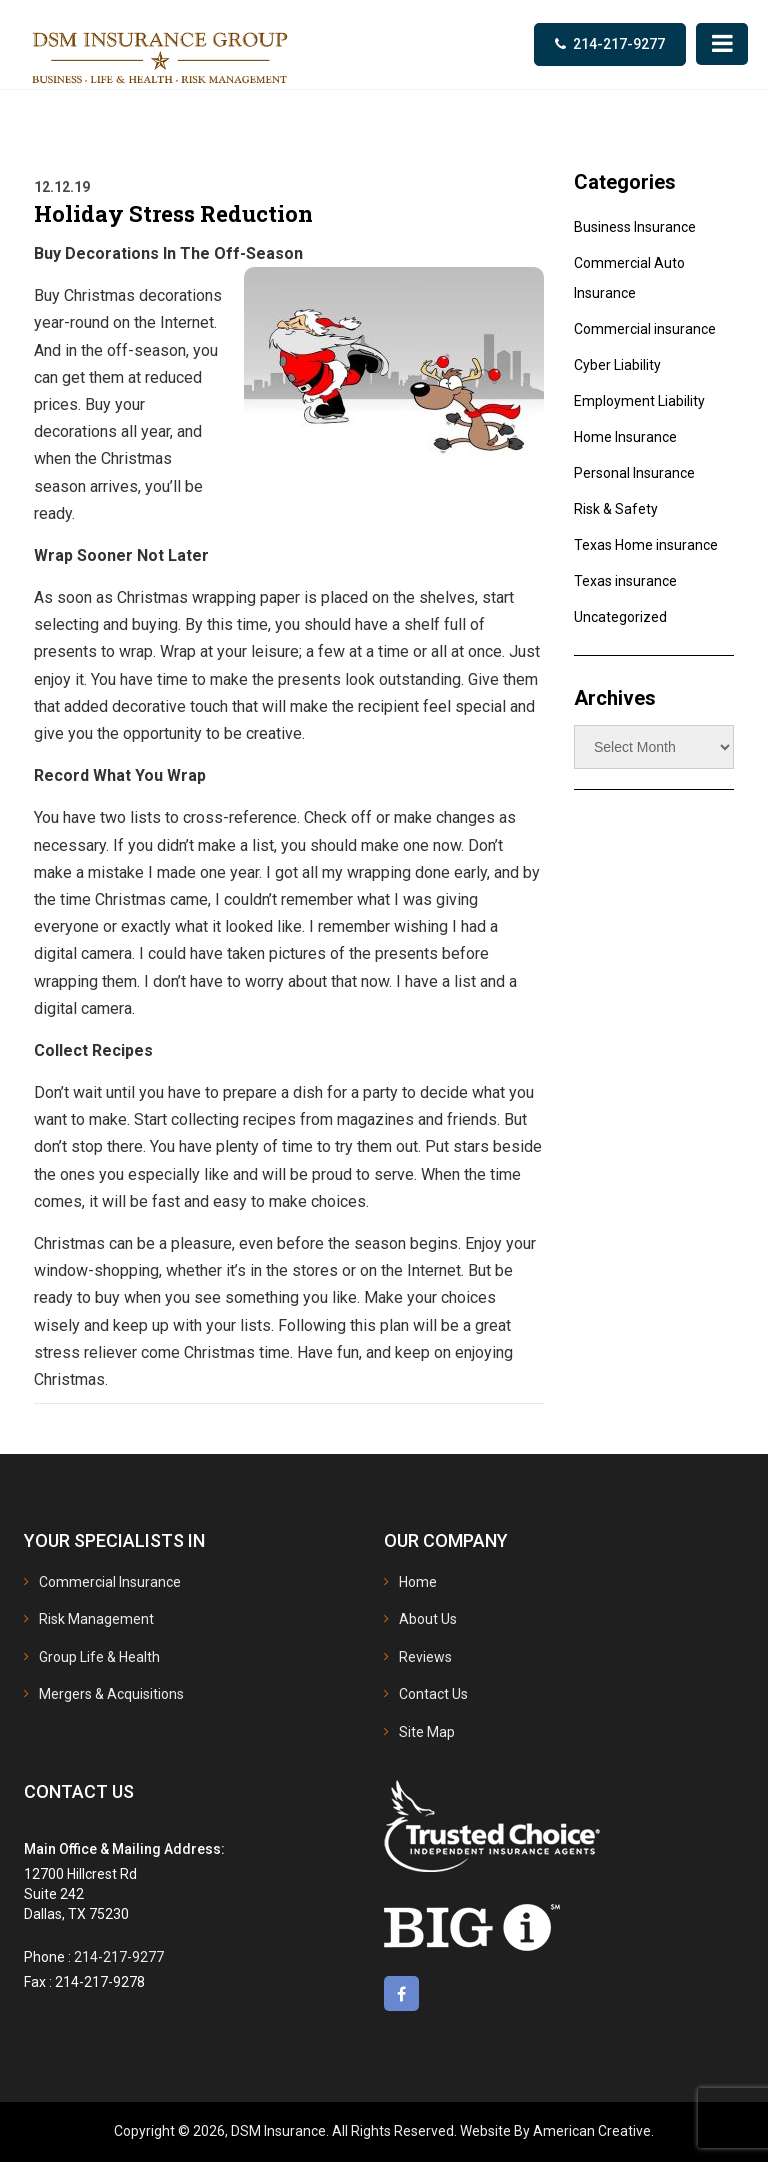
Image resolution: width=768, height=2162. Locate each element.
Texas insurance (625, 581)
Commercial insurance (645, 329)
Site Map (427, 1732)
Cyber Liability (617, 365)
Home (418, 1582)
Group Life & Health (99, 1657)
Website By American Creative (555, 2131)
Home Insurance (625, 437)
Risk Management (96, 1619)
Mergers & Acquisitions (111, 1694)
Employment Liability (639, 401)
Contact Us (433, 1694)
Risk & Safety (616, 509)
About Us (428, 1619)
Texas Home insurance (646, 545)
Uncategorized (620, 617)
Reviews (425, 1657)
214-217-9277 (619, 44)
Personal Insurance (634, 473)
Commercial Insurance (110, 1582)
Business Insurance (635, 227)
